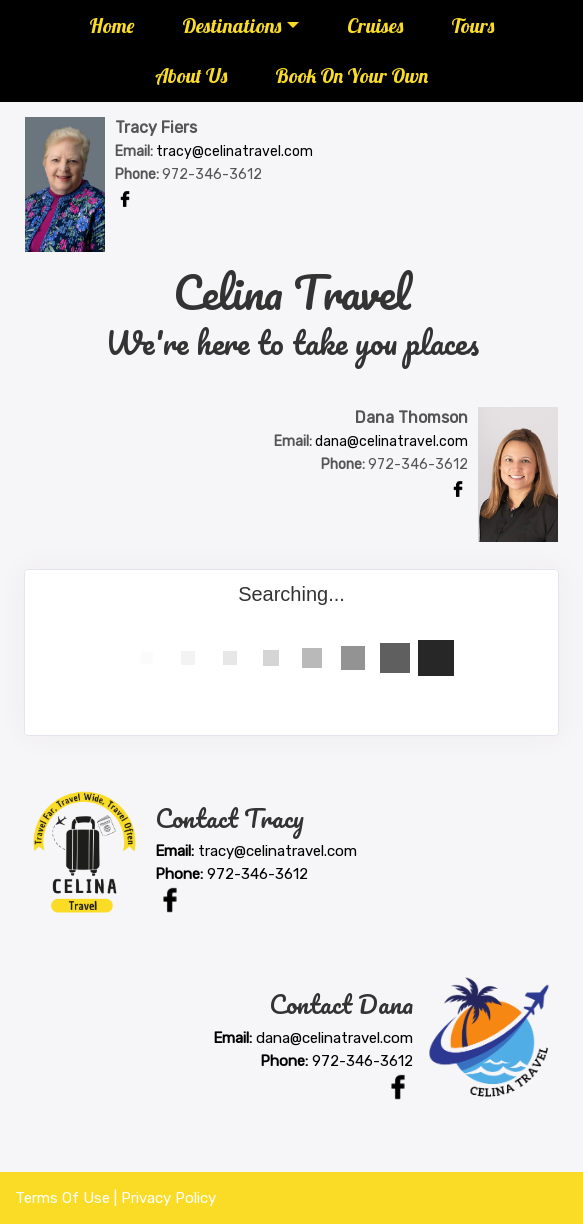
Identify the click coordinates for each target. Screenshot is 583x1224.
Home (111, 25)
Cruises (375, 25)
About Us (191, 75)
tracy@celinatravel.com (234, 151)
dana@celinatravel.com (391, 441)
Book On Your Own (351, 75)
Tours (472, 25)
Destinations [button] (231, 25)
